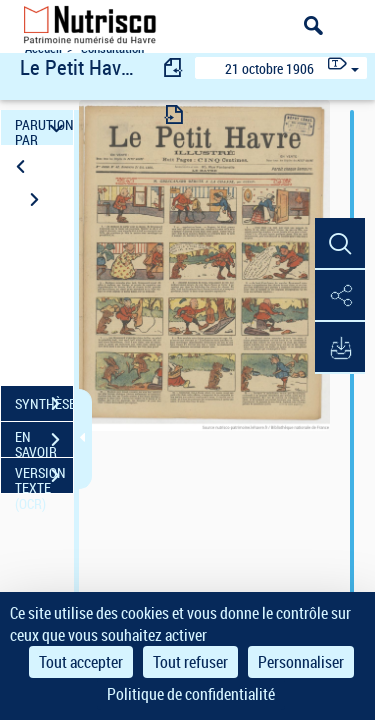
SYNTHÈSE (44, 404)
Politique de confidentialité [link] (191, 694)
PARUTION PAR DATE (44, 127)
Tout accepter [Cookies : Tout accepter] (81, 662)
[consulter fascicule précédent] (174, 67)
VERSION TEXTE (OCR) (44, 478)
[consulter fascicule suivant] (174, 114)
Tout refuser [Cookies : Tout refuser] (190, 662)
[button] (340, 244)
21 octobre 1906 (269, 68)
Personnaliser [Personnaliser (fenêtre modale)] (301, 662)
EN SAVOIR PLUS (44, 442)
